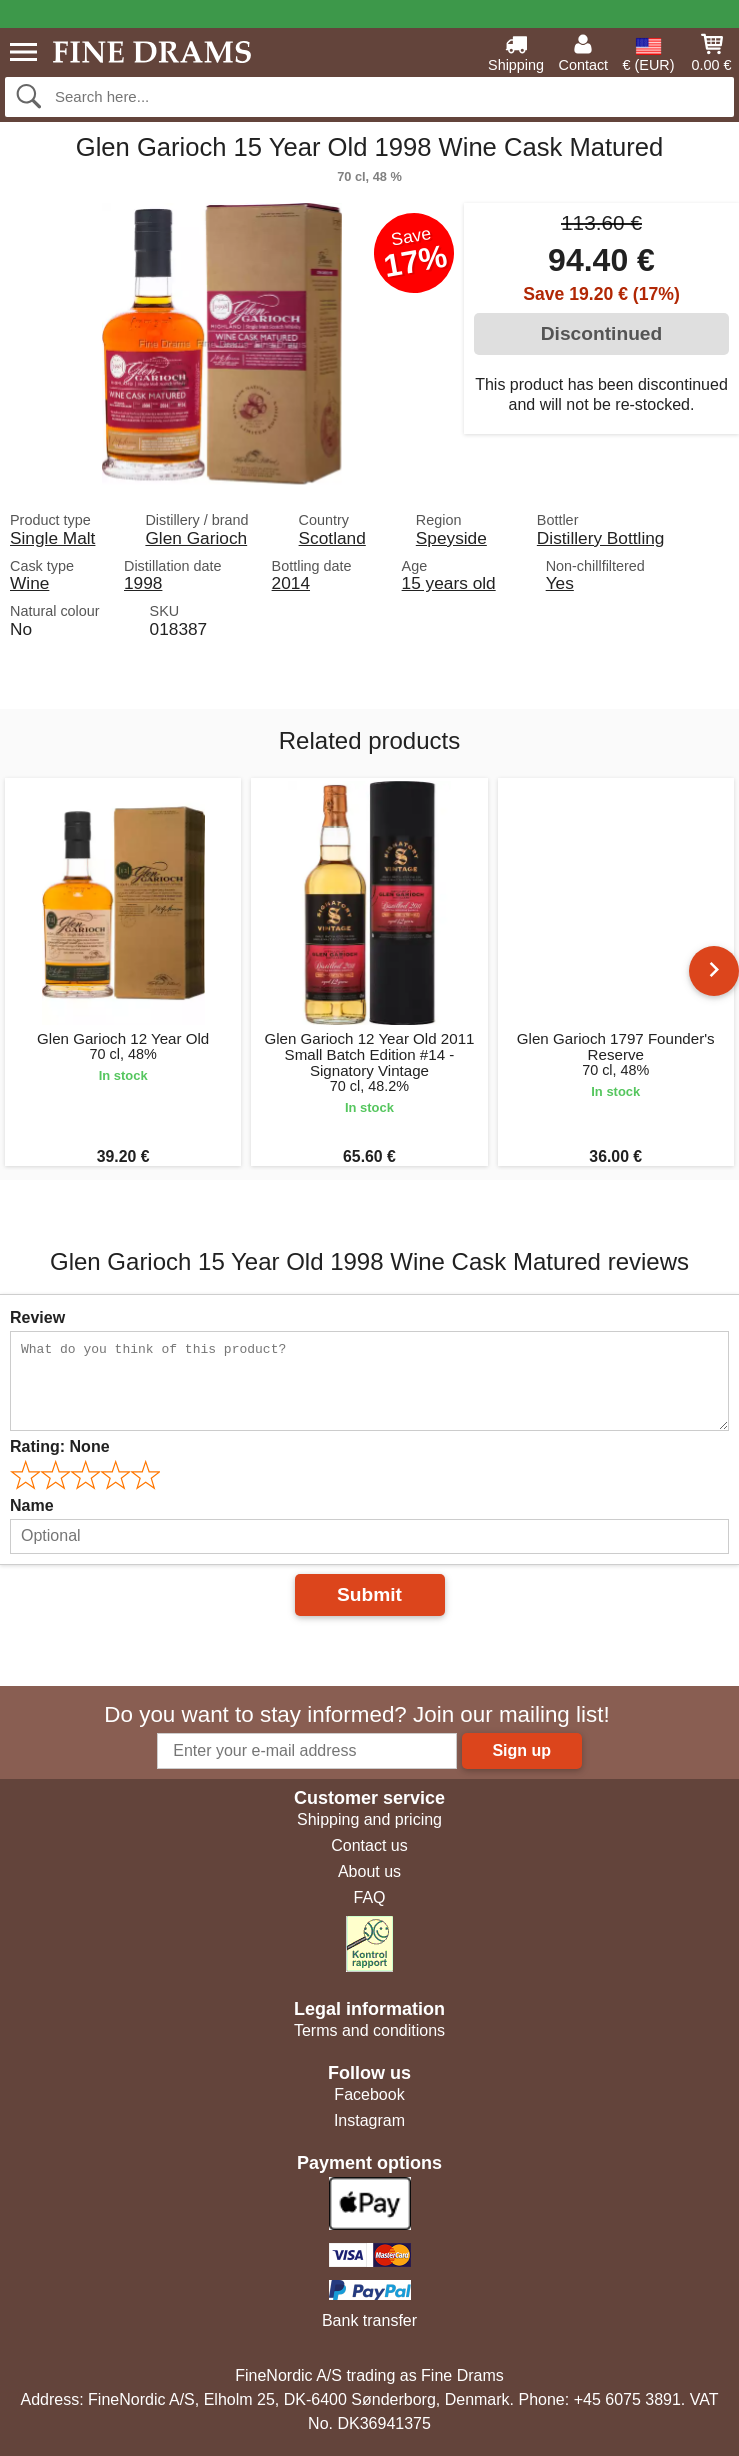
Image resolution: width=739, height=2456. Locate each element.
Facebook (369, 2094)
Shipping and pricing (369, 1819)
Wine (29, 583)
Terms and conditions (369, 2030)
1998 (143, 583)
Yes (560, 583)
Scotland (332, 538)
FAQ (369, 1897)
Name (32, 1505)
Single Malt (52, 538)
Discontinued (602, 333)
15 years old (449, 583)
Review (37, 1317)
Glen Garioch (196, 538)
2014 (291, 583)
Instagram (369, 2120)
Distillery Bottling (601, 538)
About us (369, 1871)
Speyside (451, 538)
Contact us (369, 1845)
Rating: (60, 1446)
